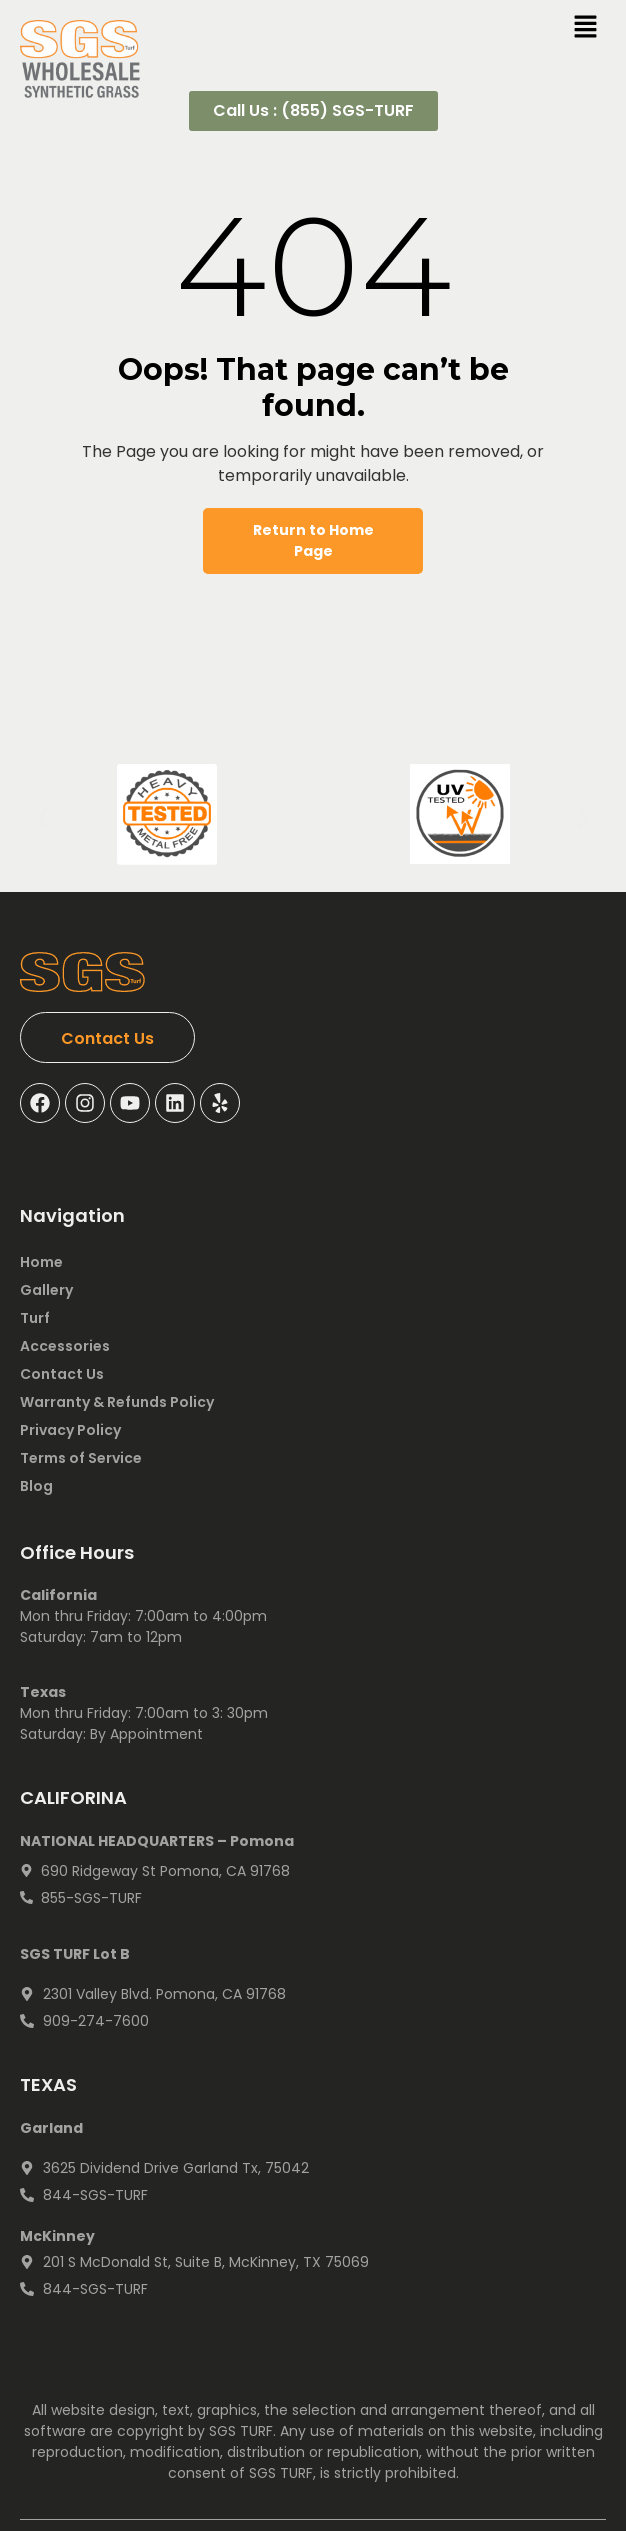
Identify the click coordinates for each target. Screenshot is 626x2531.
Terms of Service (81, 1458)
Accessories (65, 1346)
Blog (36, 1486)
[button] (42, 817)
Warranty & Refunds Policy (117, 1402)
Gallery (46, 1290)
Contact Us (62, 1374)
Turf (35, 1318)
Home (41, 1262)
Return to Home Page (313, 540)
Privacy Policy (70, 1430)
